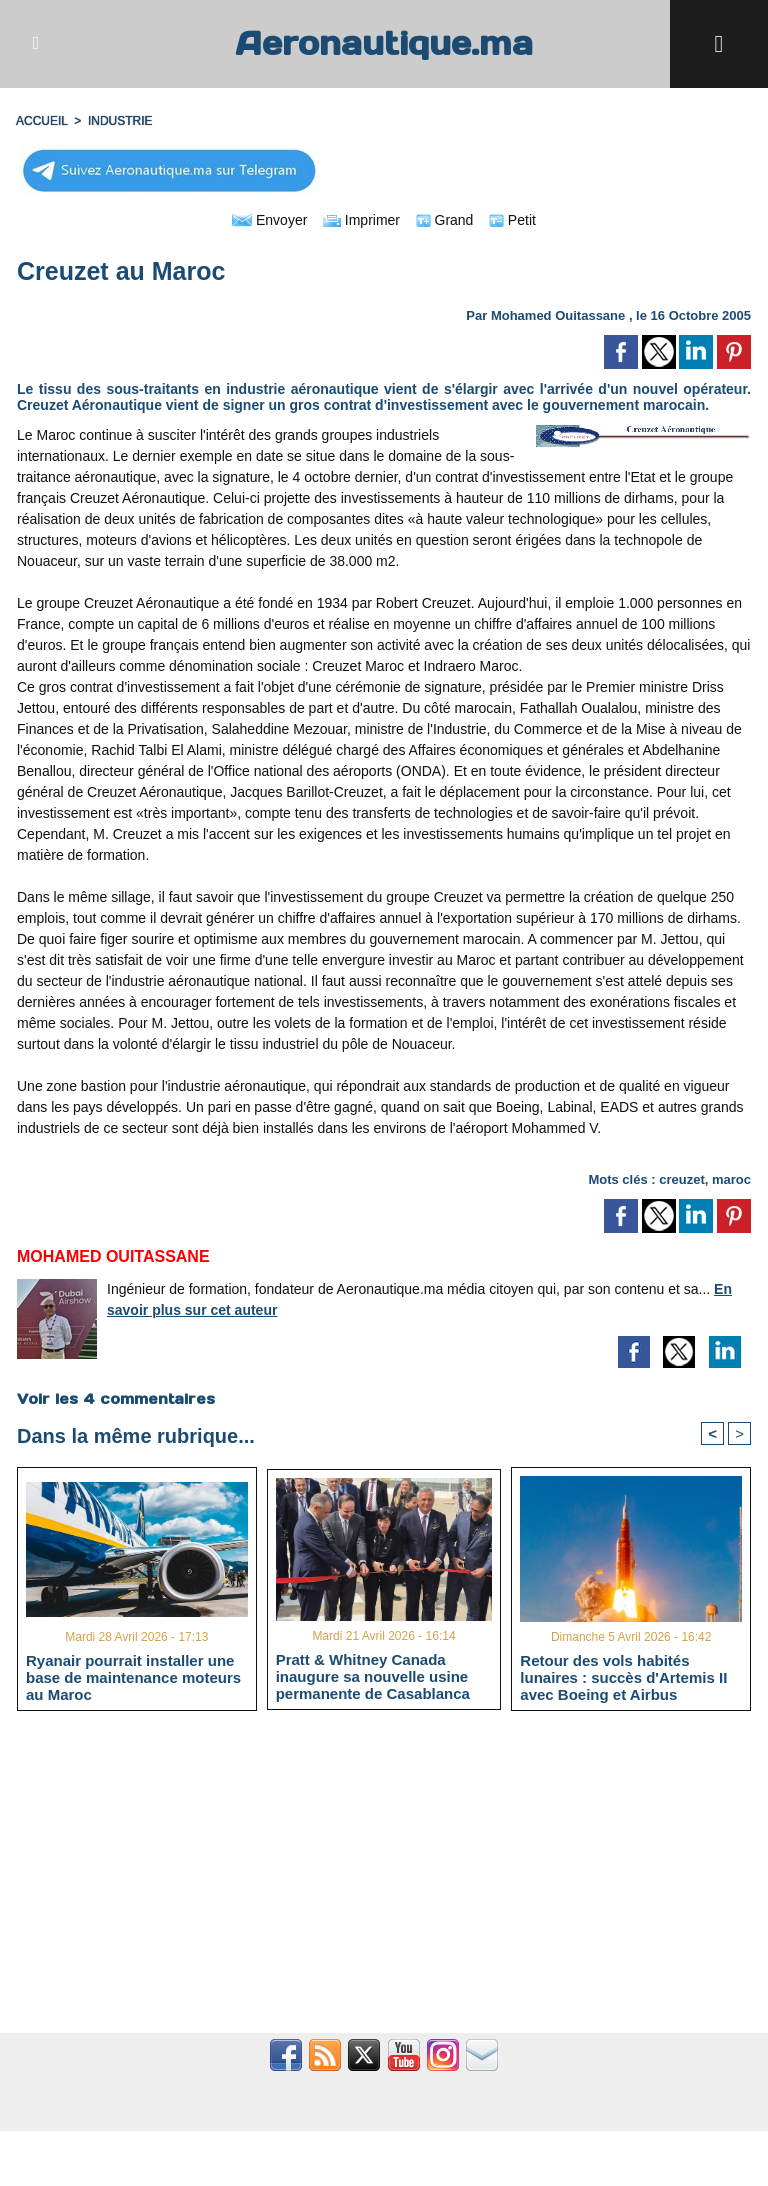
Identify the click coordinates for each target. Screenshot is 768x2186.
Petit (512, 220)
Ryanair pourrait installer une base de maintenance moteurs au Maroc (133, 1677)
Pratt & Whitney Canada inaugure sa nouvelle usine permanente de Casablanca (373, 1676)
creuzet (682, 1179)
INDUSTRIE (120, 121)
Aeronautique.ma (384, 43)
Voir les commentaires (116, 1399)
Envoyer (269, 220)
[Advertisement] (384, 1883)
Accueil (42, 121)
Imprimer (361, 220)
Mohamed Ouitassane (558, 315)
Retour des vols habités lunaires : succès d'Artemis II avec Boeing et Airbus (623, 1677)
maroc (731, 1179)
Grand (445, 220)
